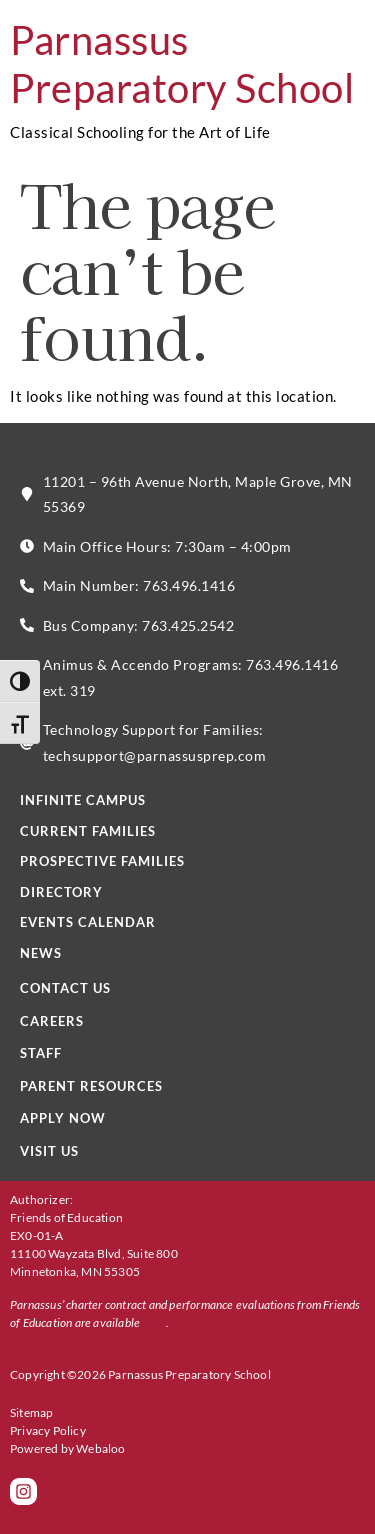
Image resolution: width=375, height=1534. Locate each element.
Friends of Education (66, 1217)
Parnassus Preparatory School (182, 64)
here (154, 1322)
